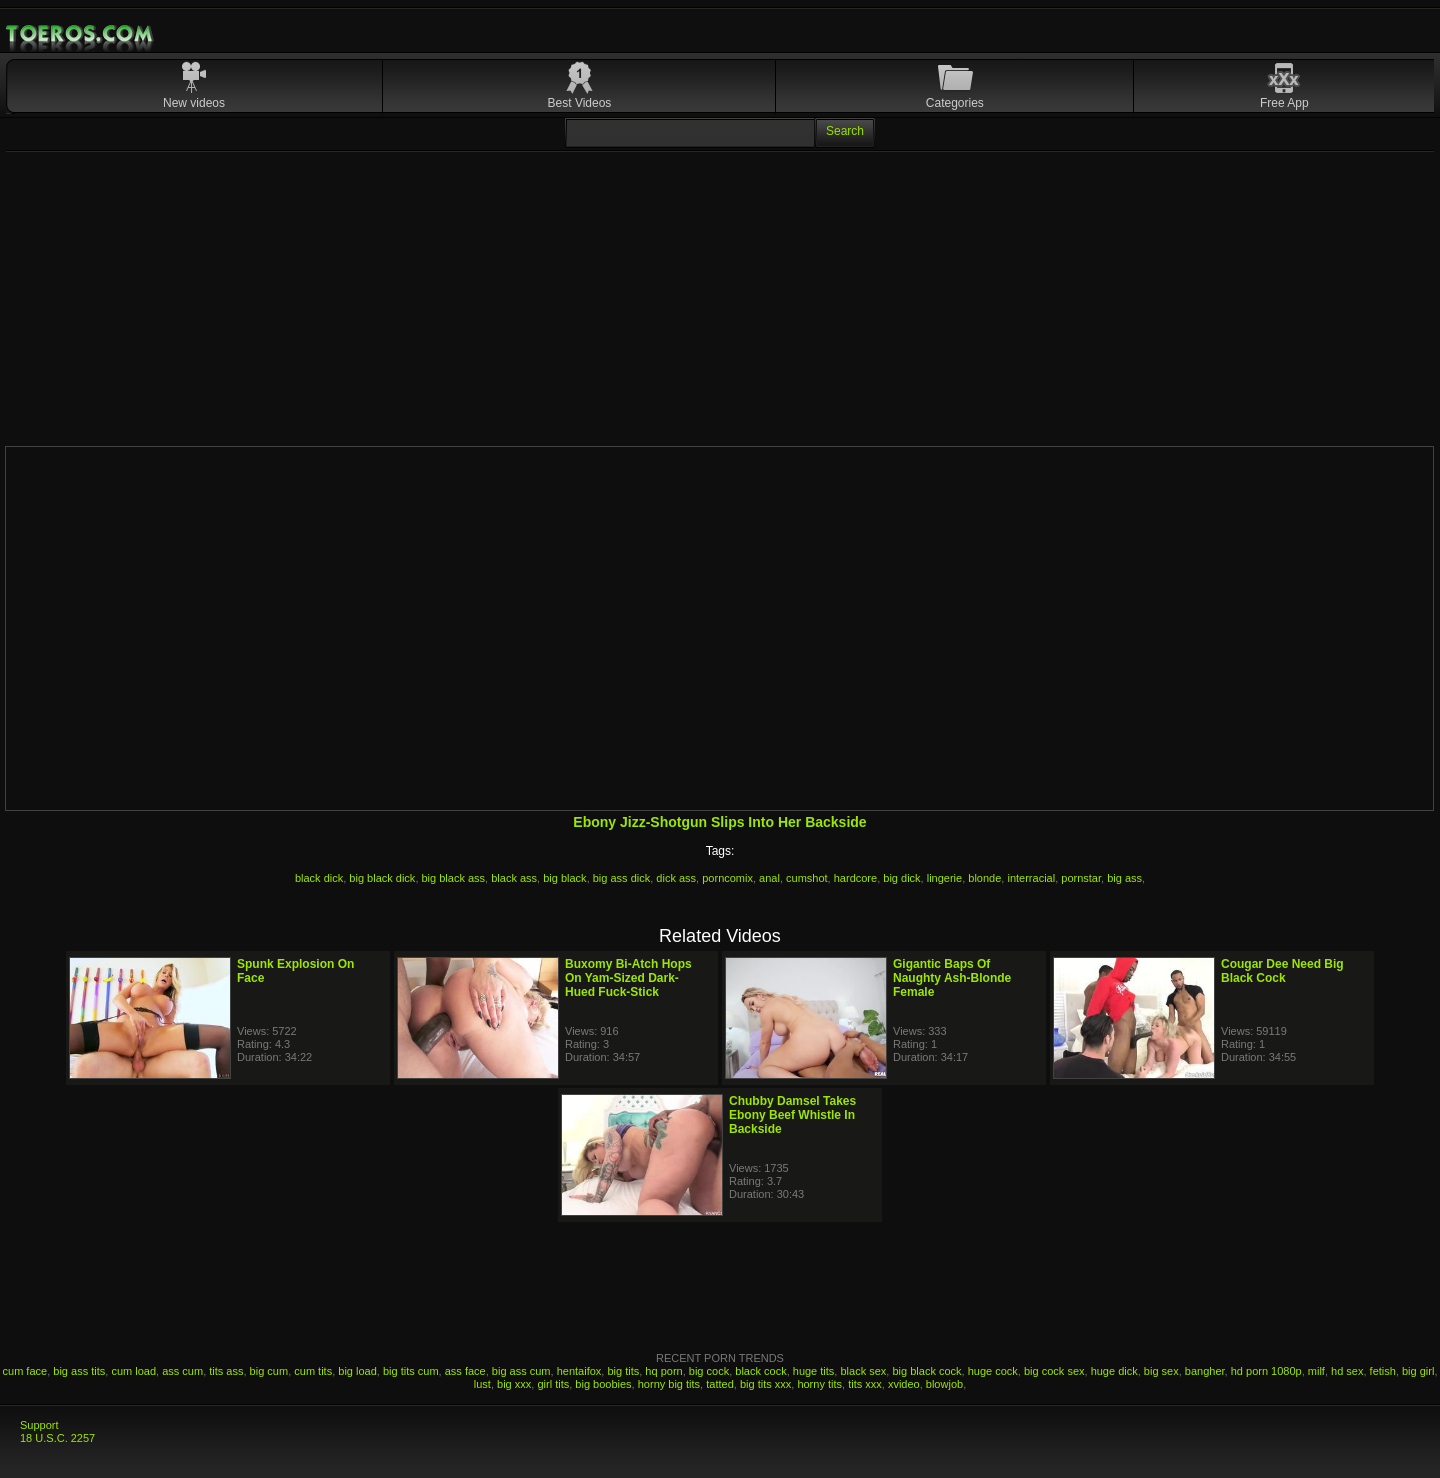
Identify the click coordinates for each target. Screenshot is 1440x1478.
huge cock (993, 1371)
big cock (709, 1371)
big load (357, 1371)
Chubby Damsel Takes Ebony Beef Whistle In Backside (792, 1115)
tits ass (226, 1371)
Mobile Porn (81, 34)
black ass (514, 878)
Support (39, 1425)
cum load (133, 1371)
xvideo (904, 1384)
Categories (955, 103)
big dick (901, 878)
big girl (1418, 1371)
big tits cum (411, 1371)
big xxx (514, 1384)
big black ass (454, 878)
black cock (760, 1371)
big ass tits (79, 1371)
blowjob (944, 1384)
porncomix (727, 878)
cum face (25, 1371)
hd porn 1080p (1266, 1371)
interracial (1031, 878)
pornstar (1081, 878)
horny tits (819, 1384)
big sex (1161, 1371)
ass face (465, 1371)
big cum (269, 1371)
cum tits (313, 1371)
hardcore (855, 878)
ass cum (182, 1371)
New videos (194, 103)
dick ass (676, 878)
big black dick (382, 878)
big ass (1124, 878)
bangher (1205, 1371)
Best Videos (580, 103)
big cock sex (1054, 1371)
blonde (984, 878)
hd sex (1347, 1371)
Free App (1284, 103)
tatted (720, 1384)
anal (769, 878)
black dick (319, 878)
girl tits (553, 1384)
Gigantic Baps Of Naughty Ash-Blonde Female (952, 978)
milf (1316, 1371)
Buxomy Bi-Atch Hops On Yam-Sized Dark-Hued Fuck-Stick (628, 978)
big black (564, 878)
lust (482, 1384)
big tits (623, 1371)
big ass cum (521, 1371)
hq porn (663, 1371)
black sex (863, 1371)
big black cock (926, 1371)
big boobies (603, 1384)
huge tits (814, 1371)
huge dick (1114, 1371)
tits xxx (865, 1384)
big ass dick (621, 878)
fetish (1383, 1371)
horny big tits (669, 1384)
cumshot (807, 878)
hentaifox (579, 1371)
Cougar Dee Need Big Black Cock (1282, 971)
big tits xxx (765, 1384)
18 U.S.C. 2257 (57, 1438)
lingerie (944, 878)
